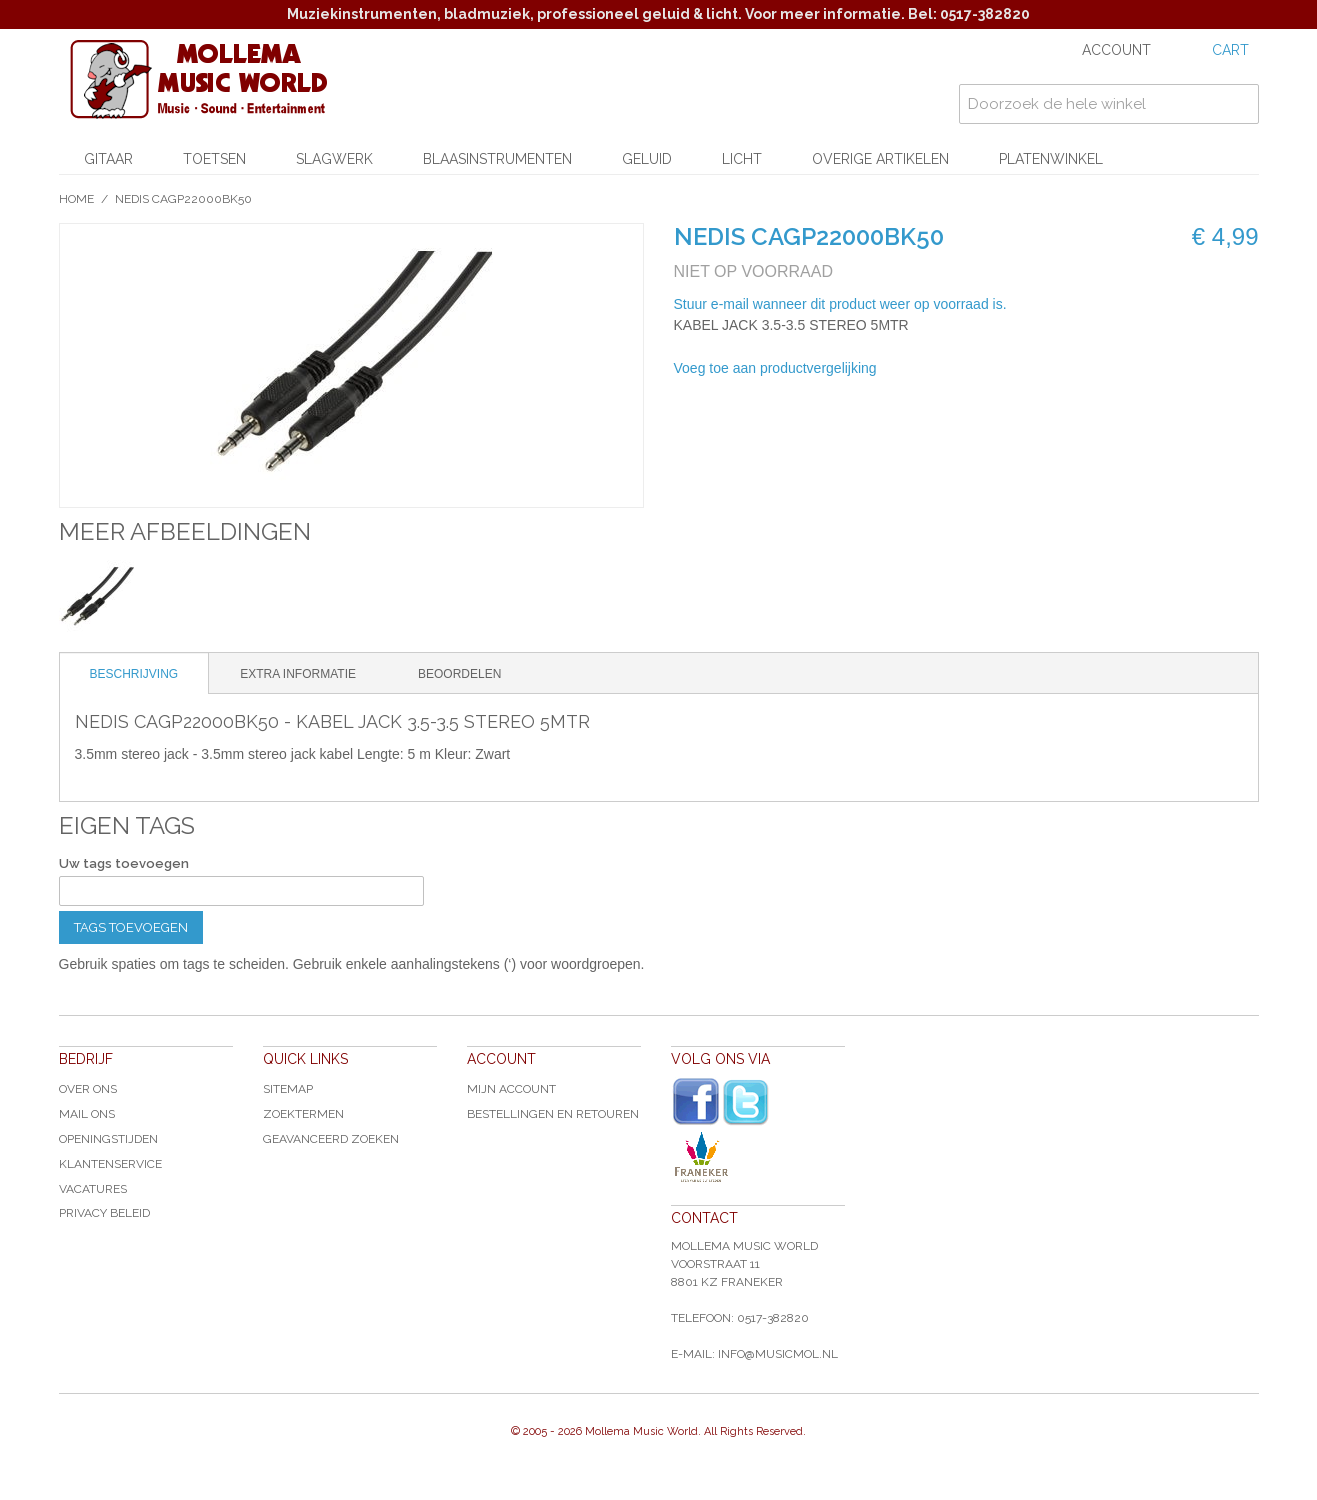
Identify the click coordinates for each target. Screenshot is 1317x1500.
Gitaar (108, 159)
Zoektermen (303, 1114)
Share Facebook (959, 369)
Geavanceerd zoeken (331, 1139)
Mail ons (87, 1114)
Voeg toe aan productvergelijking (775, 368)
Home (76, 199)
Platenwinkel (1051, 159)
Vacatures (93, 1189)
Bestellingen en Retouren (553, 1114)
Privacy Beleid (104, 1213)
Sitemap (288, 1089)
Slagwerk (334, 159)
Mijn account (511, 1089)
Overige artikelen (880, 159)
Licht (742, 159)
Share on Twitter (999, 369)
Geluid (647, 159)
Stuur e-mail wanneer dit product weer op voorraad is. (840, 304)
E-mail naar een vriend (919, 369)
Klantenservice (110, 1164)
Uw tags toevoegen (124, 863)
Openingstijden (108, 1139)
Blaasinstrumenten (497, 159)
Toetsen (214, 159)
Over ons (88, 1089)
